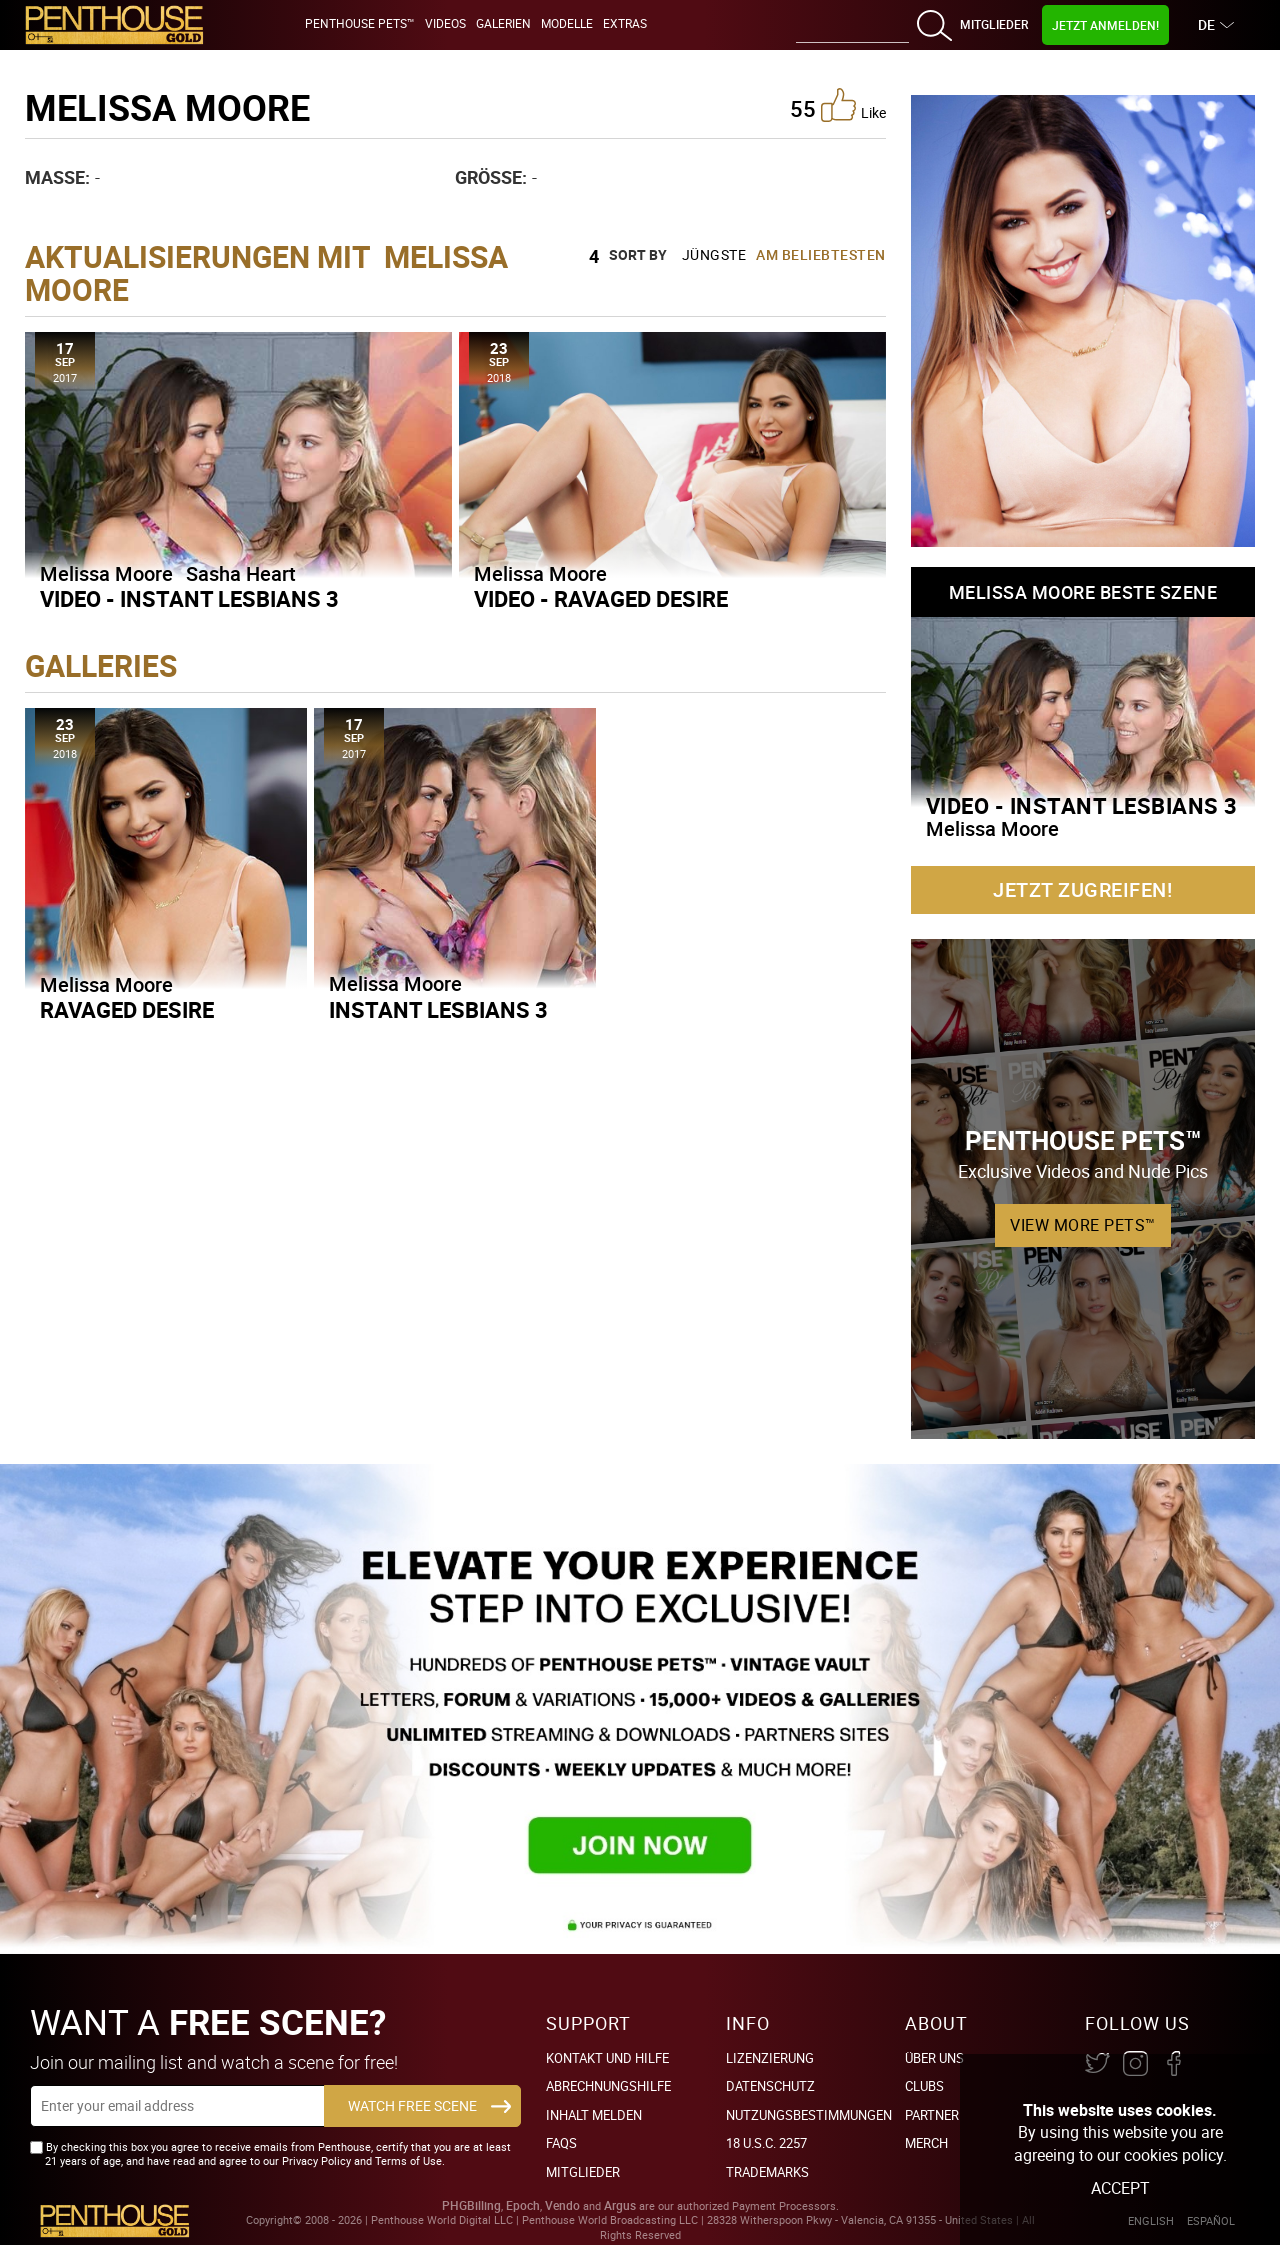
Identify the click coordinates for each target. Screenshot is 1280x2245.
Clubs (924, 2086)
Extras (625, 23)
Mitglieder (994, 24)
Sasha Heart (241, 573)
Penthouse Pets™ (360, 23)
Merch (926, 2143)
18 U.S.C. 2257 (766, 2143)
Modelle (567, 23)
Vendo (562, 2205)
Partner (932, 2115)
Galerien (503, 23)
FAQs (561, 2143)
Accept (1120, 2188)
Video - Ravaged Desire (601, 598)
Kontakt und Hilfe (607, 2058)
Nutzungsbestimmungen (809, 2115)
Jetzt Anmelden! (1105, 25)
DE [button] (1209, 24)
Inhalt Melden (594, 2115)
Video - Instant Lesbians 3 (189, 598)
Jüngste (714, 254)
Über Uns (934, 2058)
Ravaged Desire (127, 1009)
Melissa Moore (106, 573)
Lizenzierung (770, 2058)
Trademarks (767, 2172)
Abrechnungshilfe (608, 2086)
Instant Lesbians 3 (438, 1009)
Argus (620, 2205)
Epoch (523, 2205)
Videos (445, 23)
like (853, 105)
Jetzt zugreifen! (1082, 889)
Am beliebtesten (821, 254)
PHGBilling (471, 2205)
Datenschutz (770, 2086)
